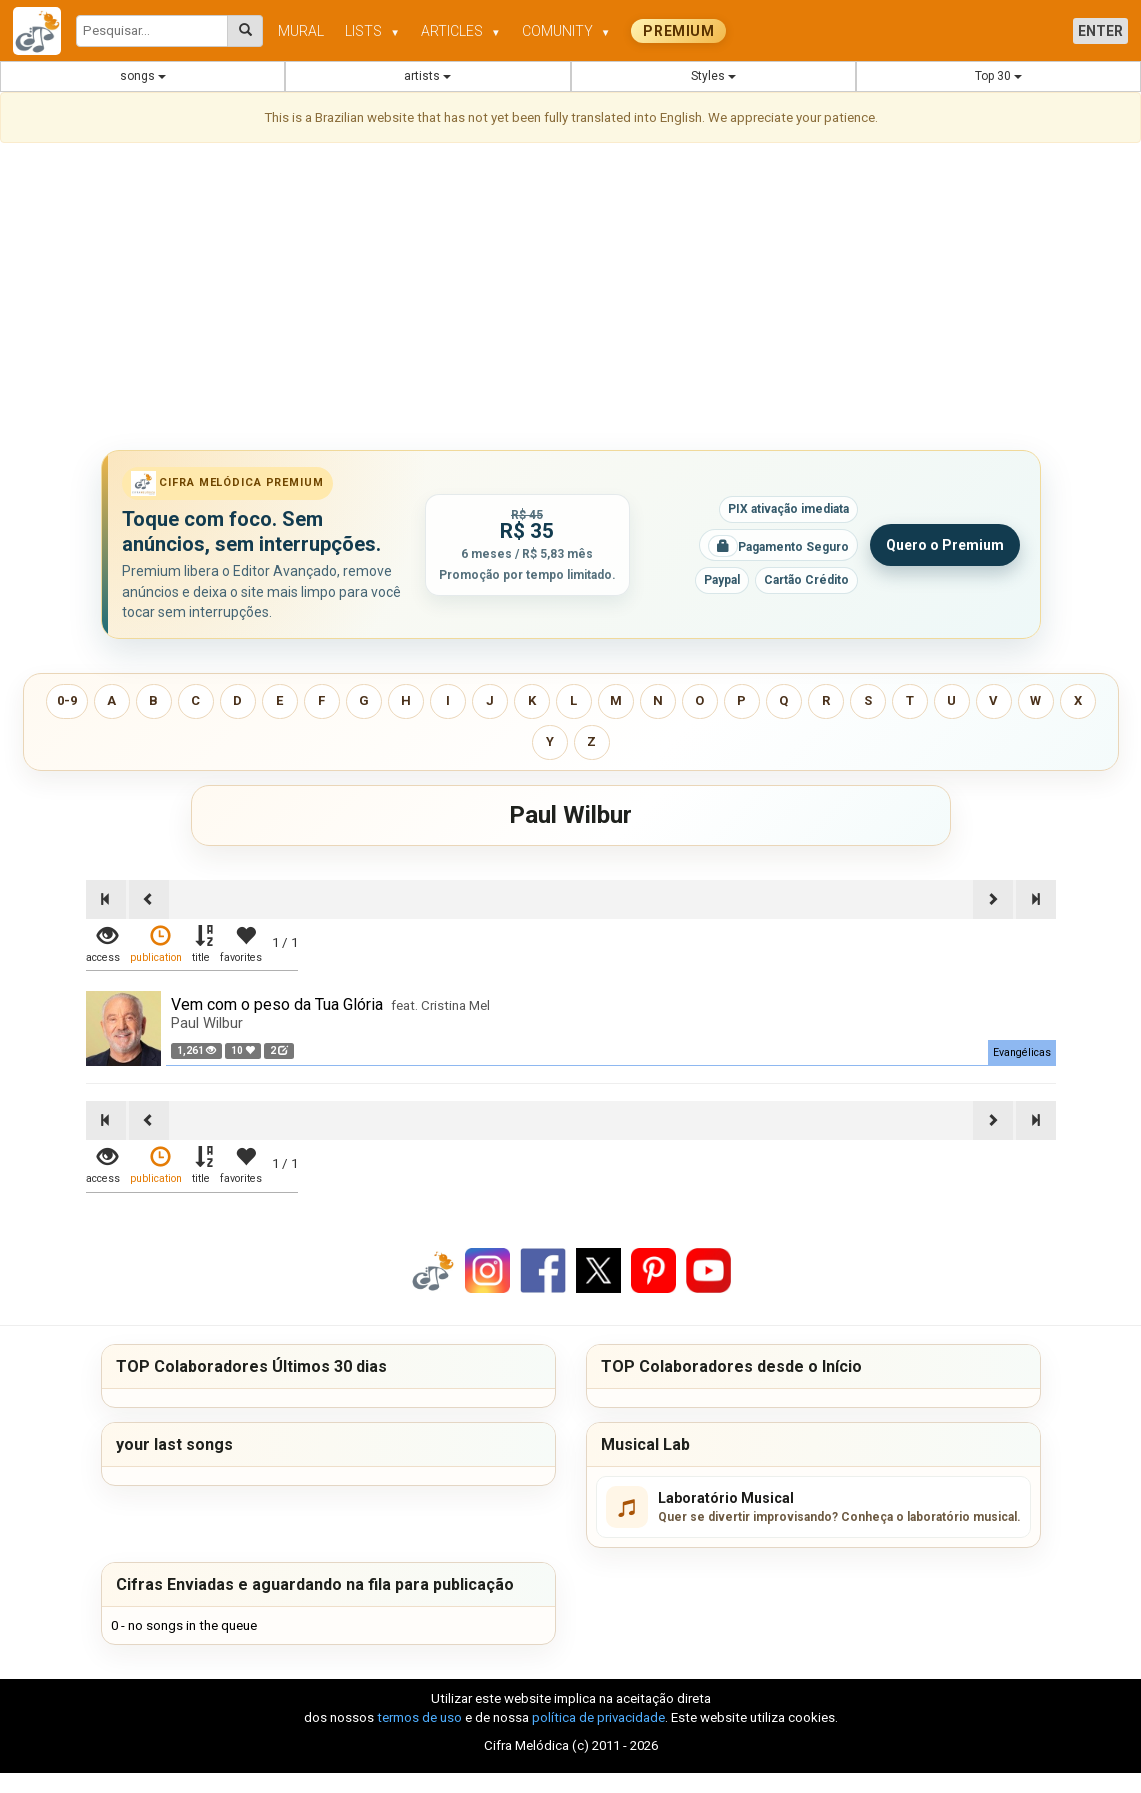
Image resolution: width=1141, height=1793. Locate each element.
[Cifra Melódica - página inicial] (44, 31)
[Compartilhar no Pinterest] (653, 1269)
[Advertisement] (571, 300)
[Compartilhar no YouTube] (708, 1269)
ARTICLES (461, 31)
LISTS (372, 31)
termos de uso (419, 1717)
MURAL (301, 31)
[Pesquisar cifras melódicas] (245, 31)
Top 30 (998, 76)
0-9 (67, 700)
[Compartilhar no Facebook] (543, 1269)
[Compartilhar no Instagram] (487, 1269)
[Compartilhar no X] (598, 1269)
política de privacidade (598, 1717)
